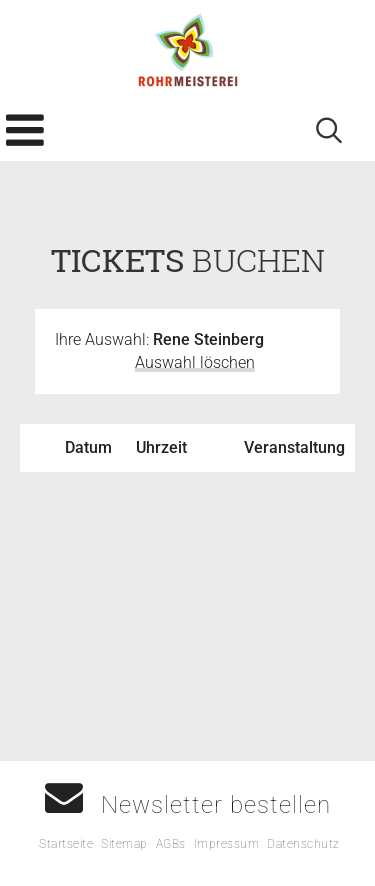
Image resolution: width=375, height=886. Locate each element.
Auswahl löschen (195, 362)
